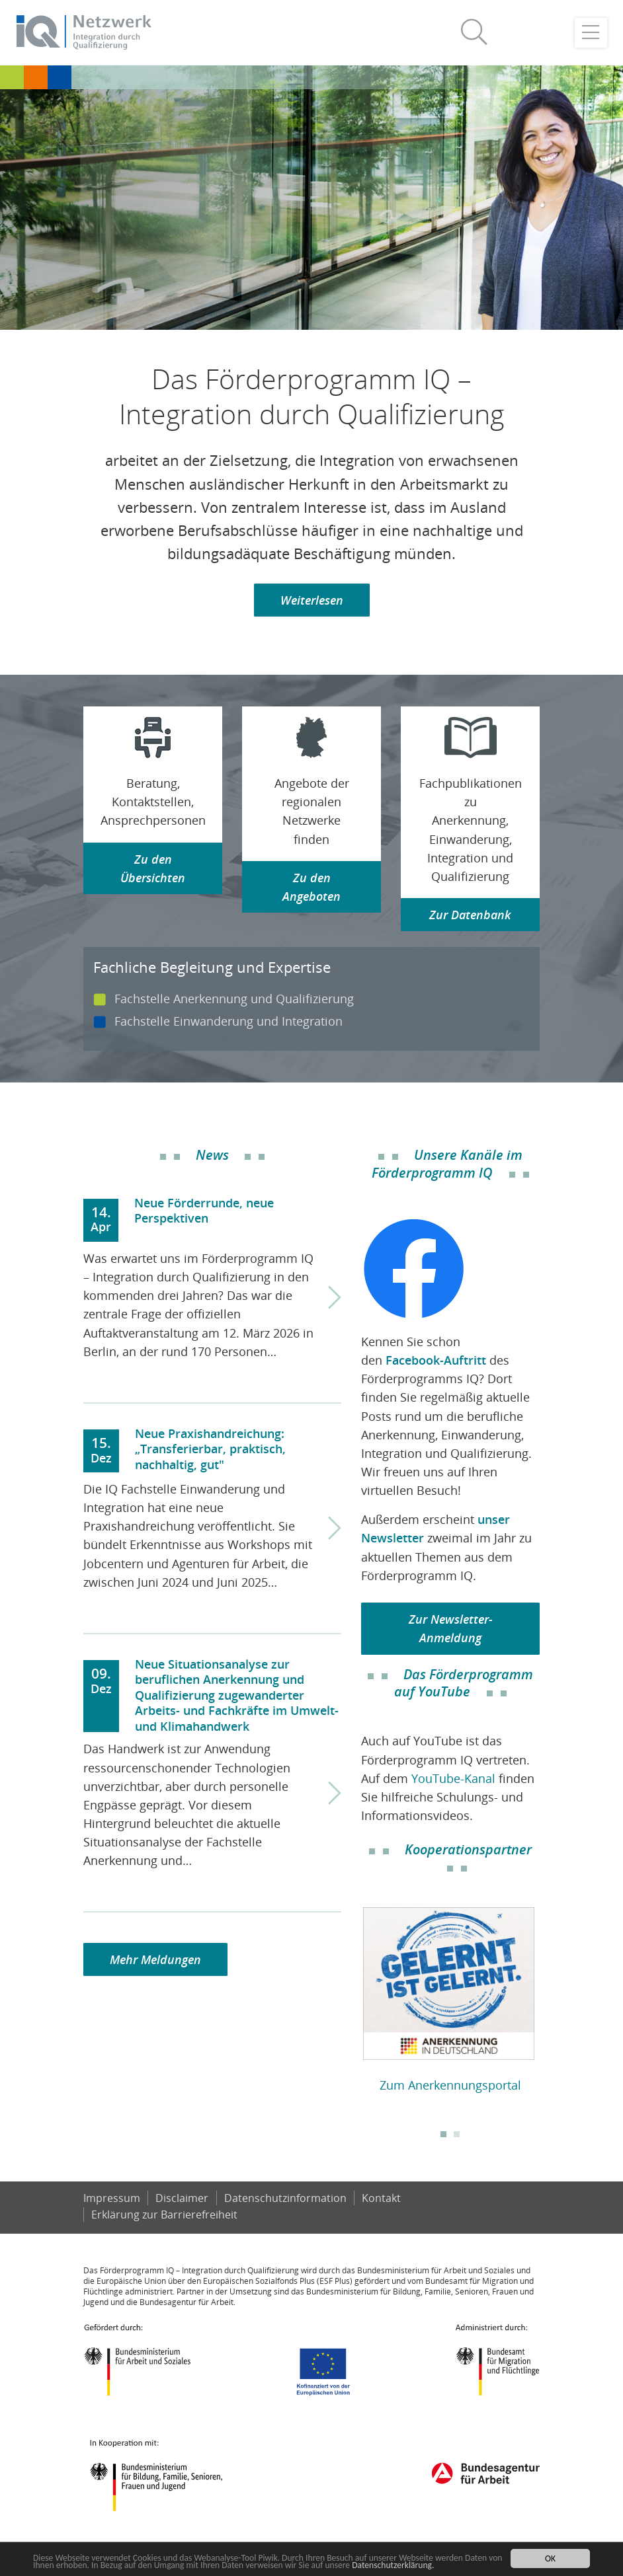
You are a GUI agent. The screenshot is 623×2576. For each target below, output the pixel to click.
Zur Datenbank (470, 915)
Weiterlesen (311, 600)
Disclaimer (181, 2198)
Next (549, 2001)
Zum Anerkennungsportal (450, 2085)
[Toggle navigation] (591, 33)
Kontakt (381, 2198)
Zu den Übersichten (152, 868)
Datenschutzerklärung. (393, 2565)
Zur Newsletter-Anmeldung (451, 1628)
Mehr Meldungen (155, 1959)
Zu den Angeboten (311, 887)
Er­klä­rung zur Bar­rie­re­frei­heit (164, 2214)
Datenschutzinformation (285, 2198)
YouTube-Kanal (453, 1778)
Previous (351, 2001)
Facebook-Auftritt (436, 1360)
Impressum (111, 2198)
